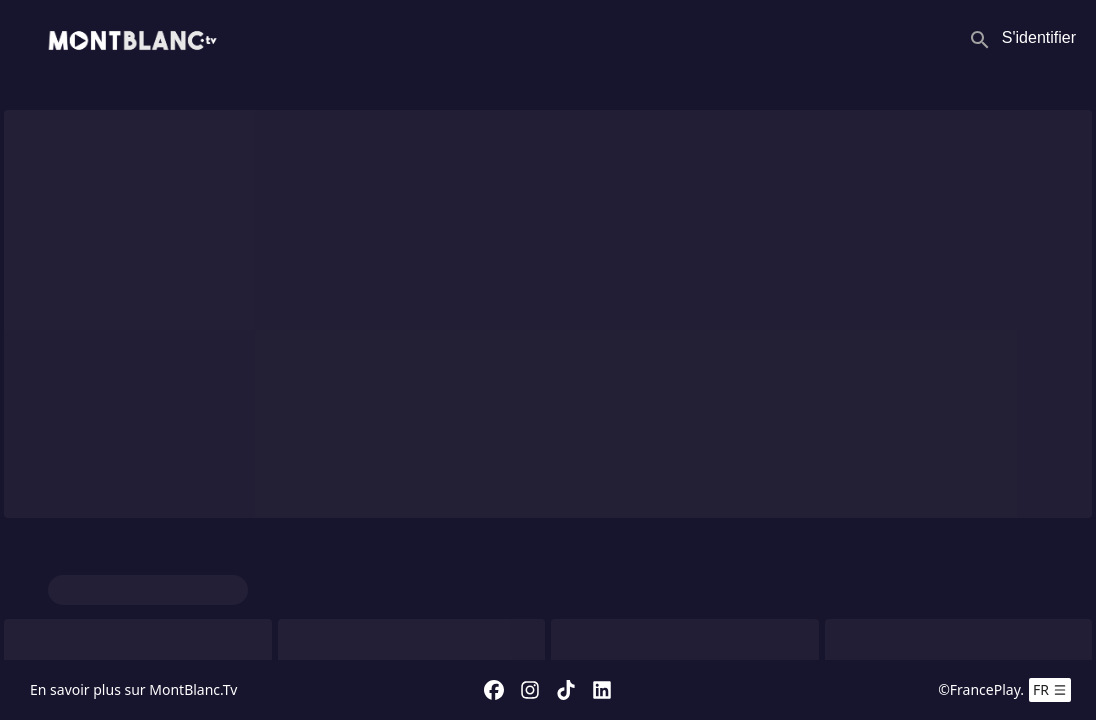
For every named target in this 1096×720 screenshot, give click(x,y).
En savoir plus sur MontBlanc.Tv (133, 689)
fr (1050, 689)
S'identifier (1039, 37)
